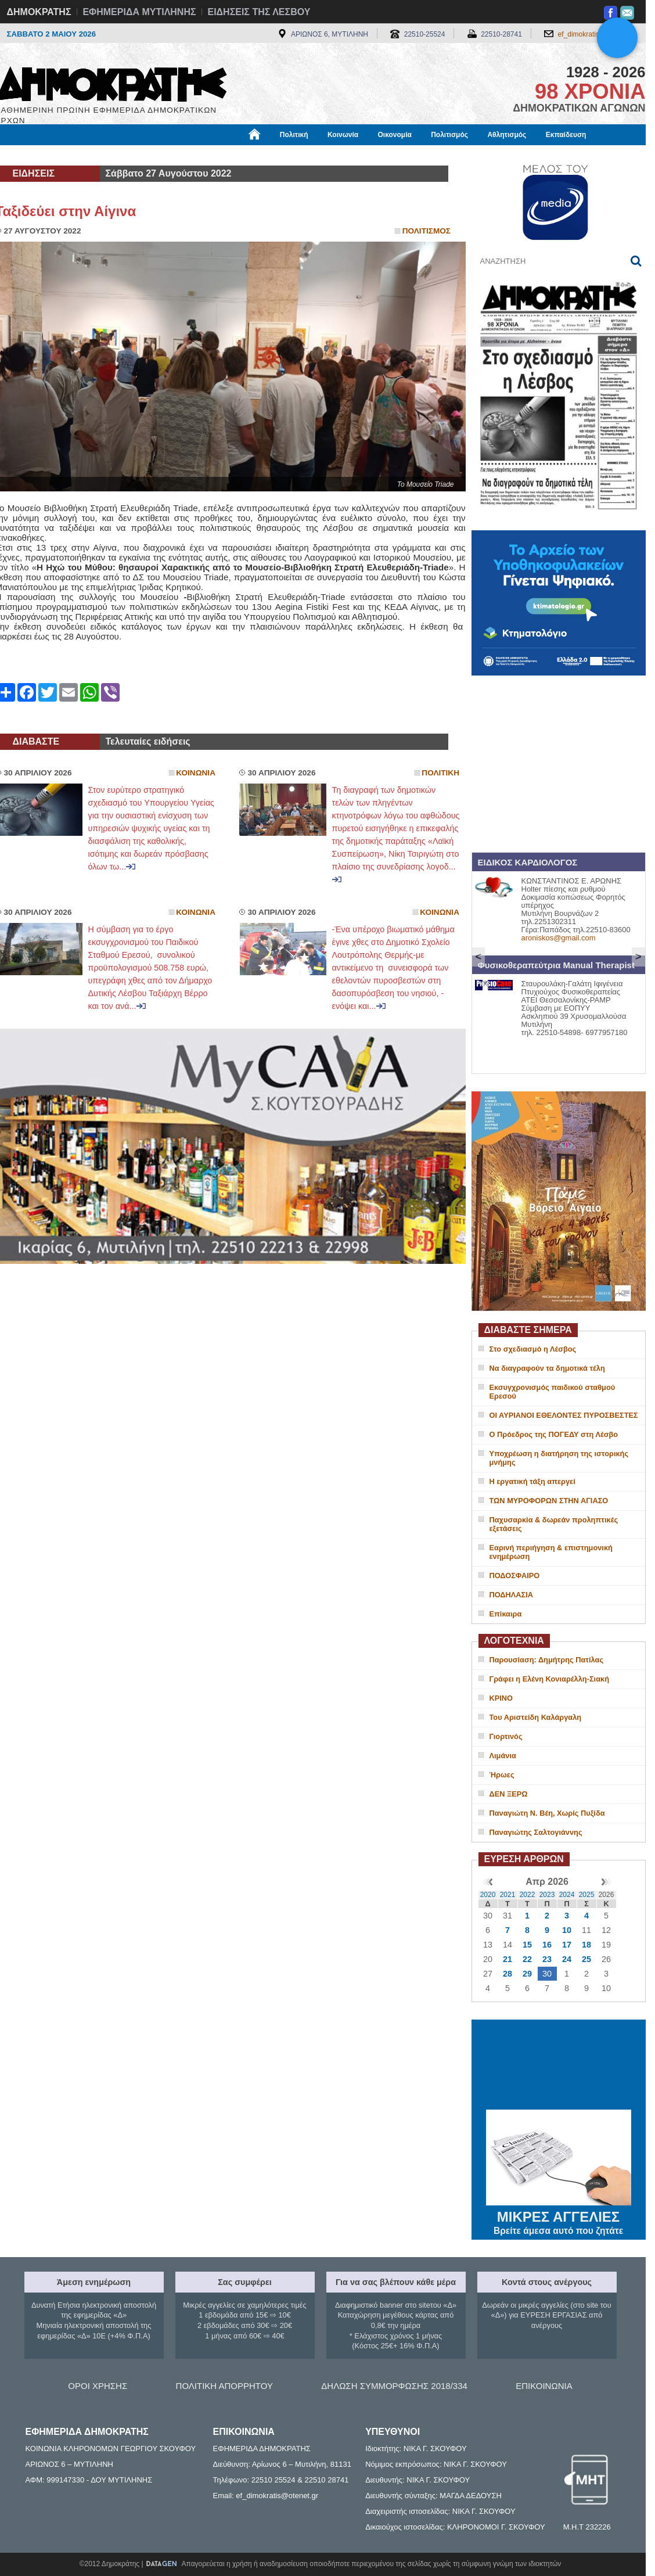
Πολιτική (294, 135)
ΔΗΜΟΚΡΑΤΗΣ (39, 12)
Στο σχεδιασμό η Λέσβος (533, 1349)
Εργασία (88, 155)
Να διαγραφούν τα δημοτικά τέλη (547, 1368)
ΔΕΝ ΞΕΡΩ (509, 1794)
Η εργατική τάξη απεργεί (532, 1481)
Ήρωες (502, 1774)
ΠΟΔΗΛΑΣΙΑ (512, 1594)
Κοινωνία (343, 135)
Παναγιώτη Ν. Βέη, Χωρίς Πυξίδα (547, 1813)
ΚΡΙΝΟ (501, 1698)
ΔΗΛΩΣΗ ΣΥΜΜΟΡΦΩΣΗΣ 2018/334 (394, 2386)
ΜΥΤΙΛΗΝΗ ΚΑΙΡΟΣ (558, 2066)
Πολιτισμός (449, 135)
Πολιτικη (440, 772)
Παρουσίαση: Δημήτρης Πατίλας (547, 1659)
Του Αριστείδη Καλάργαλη (536, 1717)
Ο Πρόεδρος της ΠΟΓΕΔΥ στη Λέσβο (554, 1434)
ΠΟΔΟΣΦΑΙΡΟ (515, 1575)
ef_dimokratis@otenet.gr (596, 34)
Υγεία (192, 155)
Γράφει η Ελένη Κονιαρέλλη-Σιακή (549, 1679)
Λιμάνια (503, 1755)
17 (566, 1944)
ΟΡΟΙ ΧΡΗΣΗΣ (97, 2386)
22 (527, 1959)
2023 (547, 1895)
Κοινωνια (195, 772)
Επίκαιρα (506, 1613)
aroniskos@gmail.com (558, 937)
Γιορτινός (506, 1736)
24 (566, 1959)
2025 (587, 1895)
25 (586, 1959)
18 (586, 1944)
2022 (527, 1895)
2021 (508, 1895)
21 (507, 1959)
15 (527, 1944)
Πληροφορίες (332, 155)
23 (547, 1959)
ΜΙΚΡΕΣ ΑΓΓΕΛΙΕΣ (558, 2215)
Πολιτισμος (426, 231)
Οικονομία (395, 135)
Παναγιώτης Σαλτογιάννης (536, 1832)
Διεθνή (279, 155)
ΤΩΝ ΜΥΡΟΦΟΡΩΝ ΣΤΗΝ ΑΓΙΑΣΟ (549, 1500)
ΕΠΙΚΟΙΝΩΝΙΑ (544, 2386)
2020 (488, 1895)
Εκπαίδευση (566, 135)
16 (547, 1944)
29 (527, 1973)
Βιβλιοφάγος (143, 155)
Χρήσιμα (235, 155)
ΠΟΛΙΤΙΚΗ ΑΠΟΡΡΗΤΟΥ (224, 2386)
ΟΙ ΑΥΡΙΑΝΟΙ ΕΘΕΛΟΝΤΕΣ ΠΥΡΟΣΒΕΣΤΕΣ (564, 1415)
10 (566, 1930)
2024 (567, 1895)
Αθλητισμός (506, 135)
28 (507, 1973)
